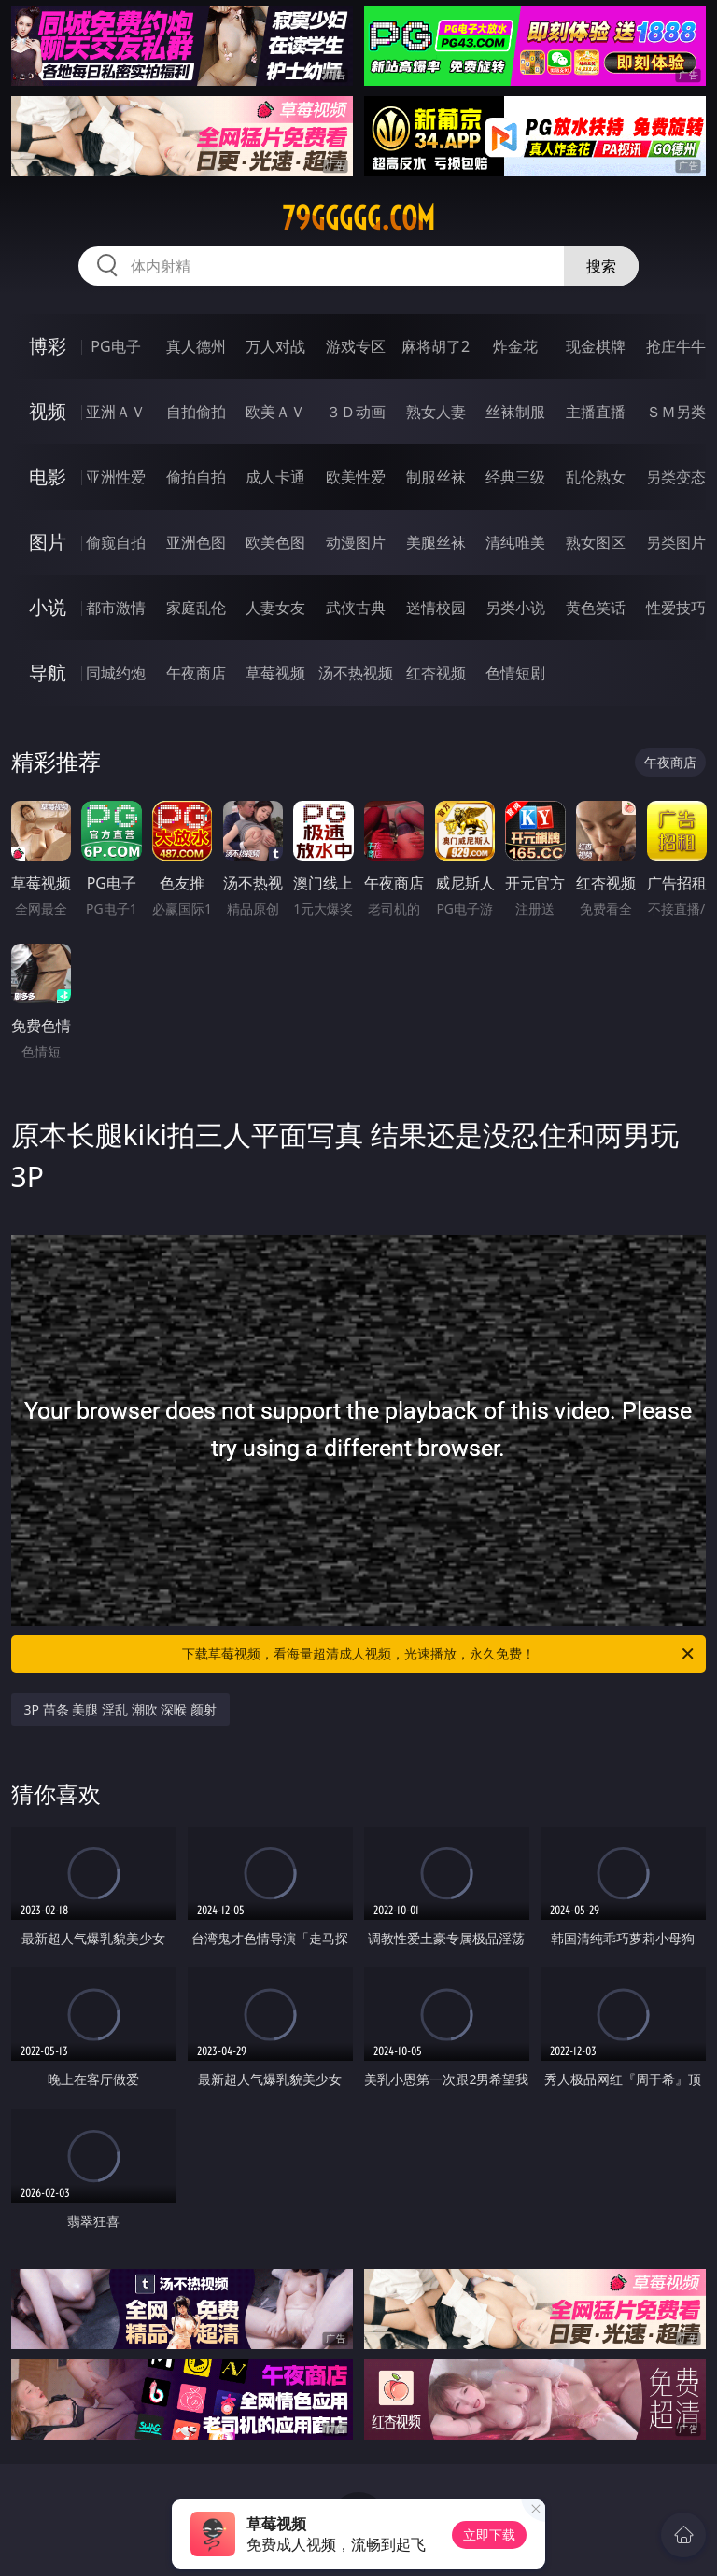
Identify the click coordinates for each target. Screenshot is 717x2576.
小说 (47, 607)
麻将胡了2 (435, 346)
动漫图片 (356, 542)
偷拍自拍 (196, 477)
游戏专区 (356, 346)
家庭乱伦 (196, 607)
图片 (47, 541)
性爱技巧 (676, 607)
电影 (47, 476)
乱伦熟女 (596, 477)
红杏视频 (436, 673)
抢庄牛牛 (676, 346)
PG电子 (115, 346)
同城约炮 (116, 673)
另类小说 (515, 607)
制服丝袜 (436, 477)
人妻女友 (275, 607)
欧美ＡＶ (275, 411)
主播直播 (596, 411)
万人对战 (275, 346)
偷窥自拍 (116, 542)
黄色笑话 (596, 607)
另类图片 (676, 542)
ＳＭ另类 (676, 411)
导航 (47, 672)
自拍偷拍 (196, 411)
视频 (47, 411)
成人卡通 (275, 477)
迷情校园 (436, 607)
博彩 (47, 345)
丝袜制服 (515, 411)
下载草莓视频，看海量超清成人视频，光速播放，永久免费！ (439, 1654)
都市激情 (116, 607)
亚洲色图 (196, 542)
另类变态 (676, 477)
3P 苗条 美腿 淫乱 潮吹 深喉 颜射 (120, 1709)
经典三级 (515, 477)
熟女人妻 (436, 411)
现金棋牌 (596, 346)
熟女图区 (596, 542)
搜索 (601, 266)
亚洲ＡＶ (116, 411)
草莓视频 (275, 673)
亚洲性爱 (116, 477)
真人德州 (196, 346)
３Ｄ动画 (356, 411)
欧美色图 (275, 542)
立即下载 (489, 2534)
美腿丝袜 (436, 542)
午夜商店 (196, 673)
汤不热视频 (355, 673)
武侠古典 (356, 607)
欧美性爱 (356, 477)
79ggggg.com (358, 218)
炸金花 (515, 346)
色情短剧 (515, 673)
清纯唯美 (515, 542)
